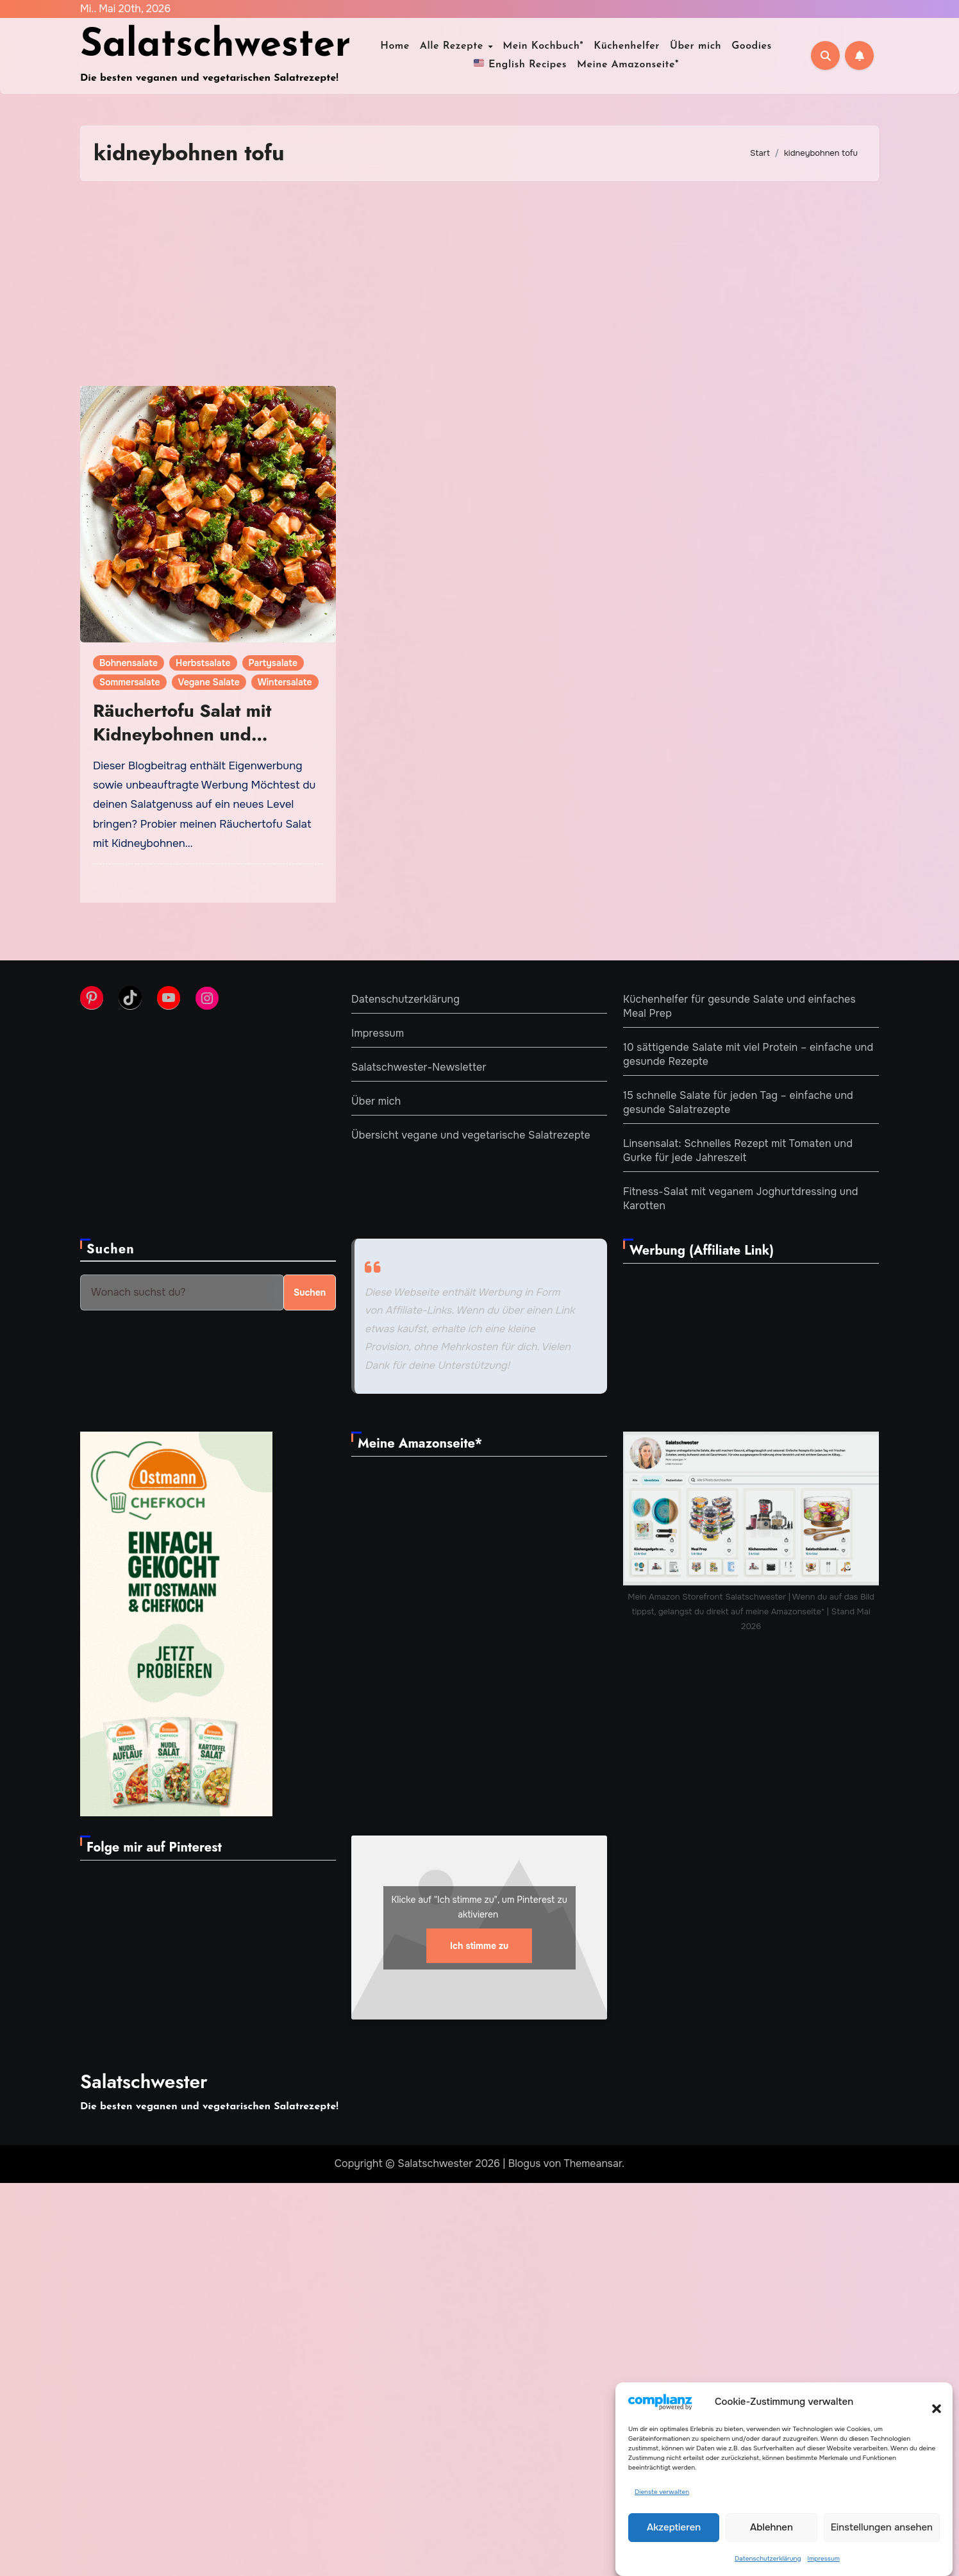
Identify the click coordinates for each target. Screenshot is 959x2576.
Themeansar (593, 2163)
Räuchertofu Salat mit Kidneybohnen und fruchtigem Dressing (182, 734)
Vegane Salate (209, 682)
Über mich (695, 46)
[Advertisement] (479, 283)
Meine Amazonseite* (628, 65)
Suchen (111, 1249)
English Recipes (520, 63)
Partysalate (273, 663)
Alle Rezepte (453, 46)
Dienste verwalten (662, 2492)
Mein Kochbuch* (543, 46)
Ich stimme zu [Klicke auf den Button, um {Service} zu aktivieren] (479, 1945)
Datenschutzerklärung (768, 2558)
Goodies (751, 46)
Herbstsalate (203, 663)
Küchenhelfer (627, 46)
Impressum (824, 2558)
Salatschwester (215, 46)
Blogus (524, 2163)
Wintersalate (285, 682)
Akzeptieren (674, 2527)
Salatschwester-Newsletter (419, 1067)
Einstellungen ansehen (882, 2527)
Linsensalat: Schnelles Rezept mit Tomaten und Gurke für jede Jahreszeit (738, 1150)
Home (395, 46)
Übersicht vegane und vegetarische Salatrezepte (470, 1135)
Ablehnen (771, 2527)
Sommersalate (129, 682)
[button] (930, 2401)
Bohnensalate (128, 663)
